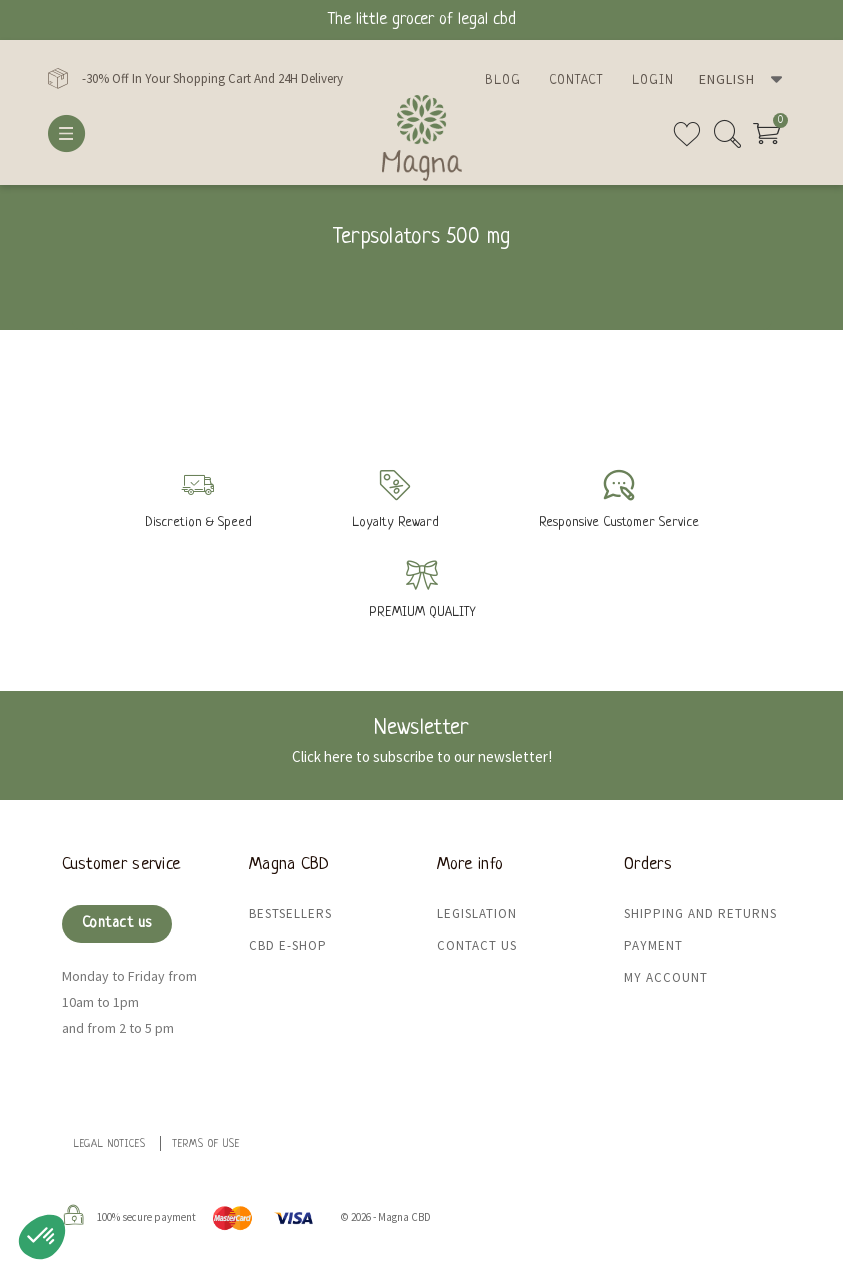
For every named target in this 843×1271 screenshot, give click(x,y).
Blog (503, 80)
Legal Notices (110, 1144)
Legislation (477, 913)
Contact (576, 80)
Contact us (117, 923)
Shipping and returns (700, 913)
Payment (653, 945)
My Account (666, 977)
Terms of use (206, 1144)
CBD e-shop (288, 945)
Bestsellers (290, 913)
